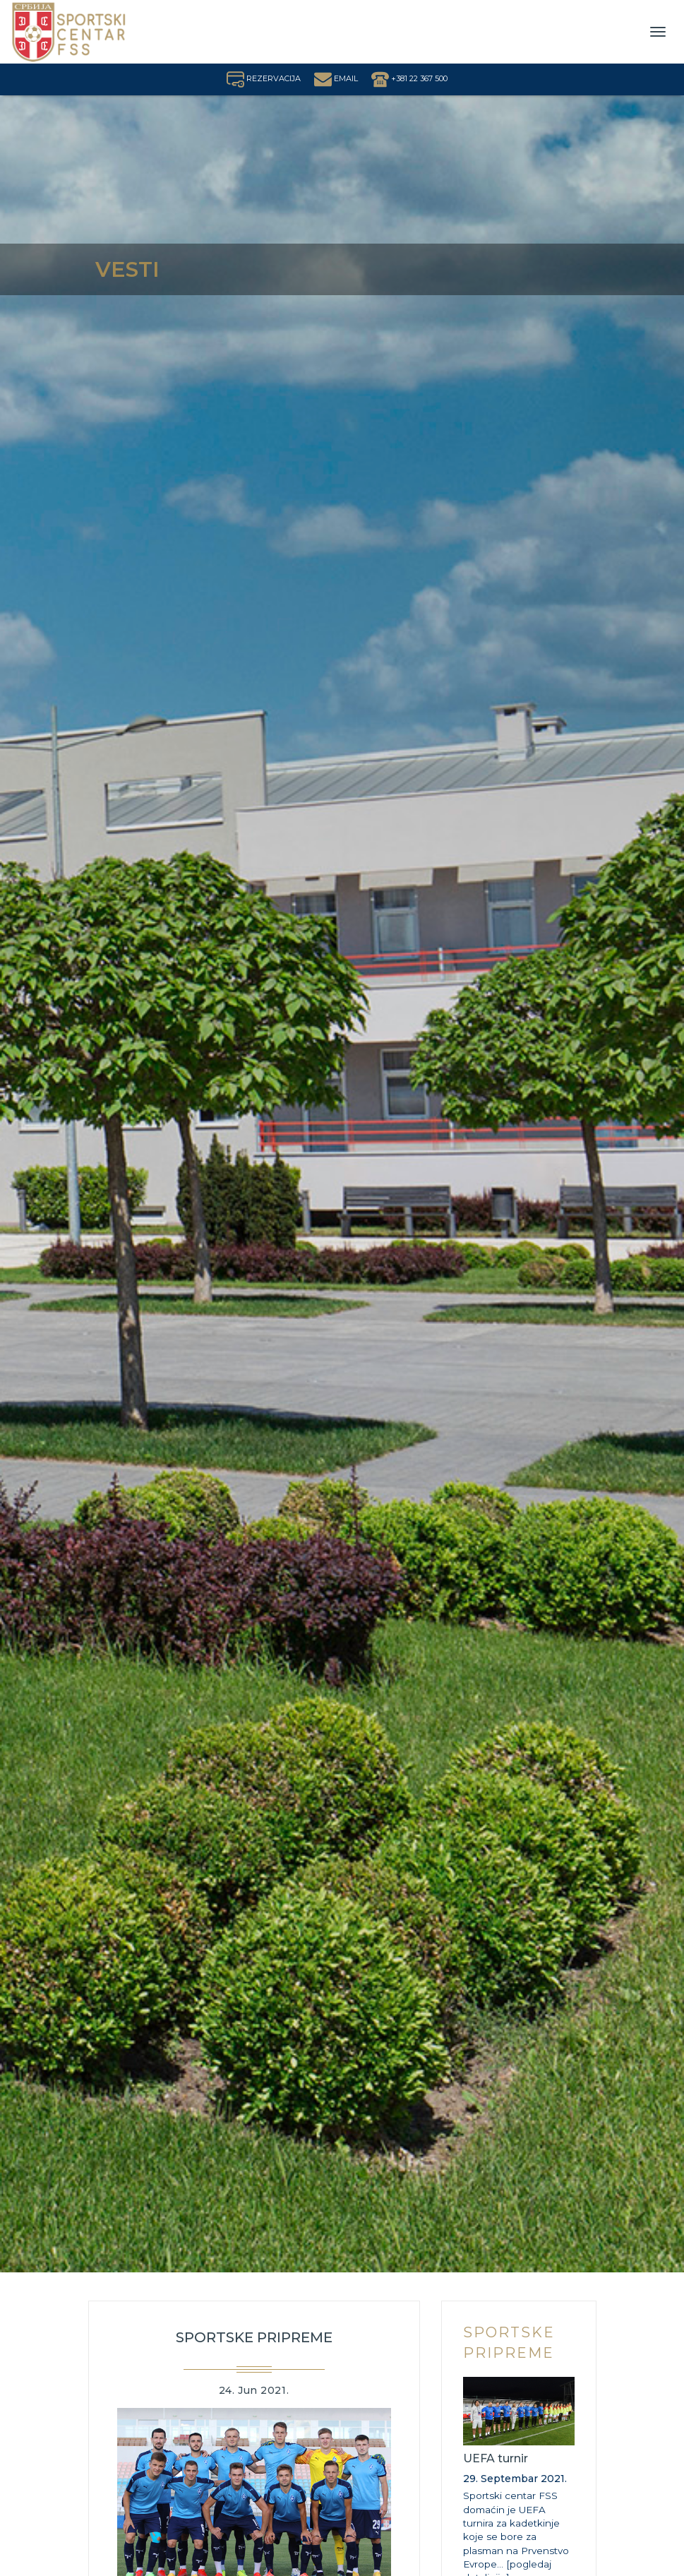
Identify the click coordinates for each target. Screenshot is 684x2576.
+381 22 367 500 (409, 78)
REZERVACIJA (264, 78)
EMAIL (336, 78)
